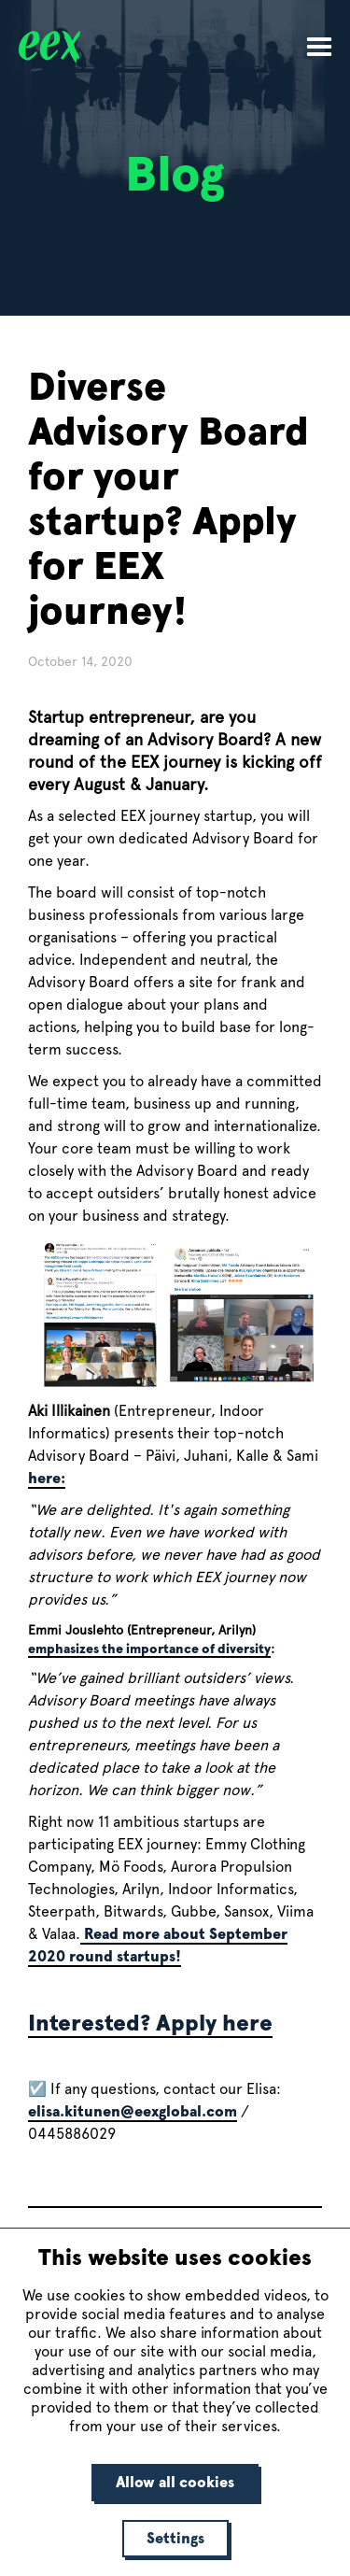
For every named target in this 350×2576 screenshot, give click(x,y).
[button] (319, 45)
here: (46, 1478)
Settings (175, 2538)
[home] (35, 46)
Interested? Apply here (150, 2022)
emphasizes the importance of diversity (149, 1648)
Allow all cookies (175, 2482)
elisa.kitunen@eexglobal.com (132, 2111)
